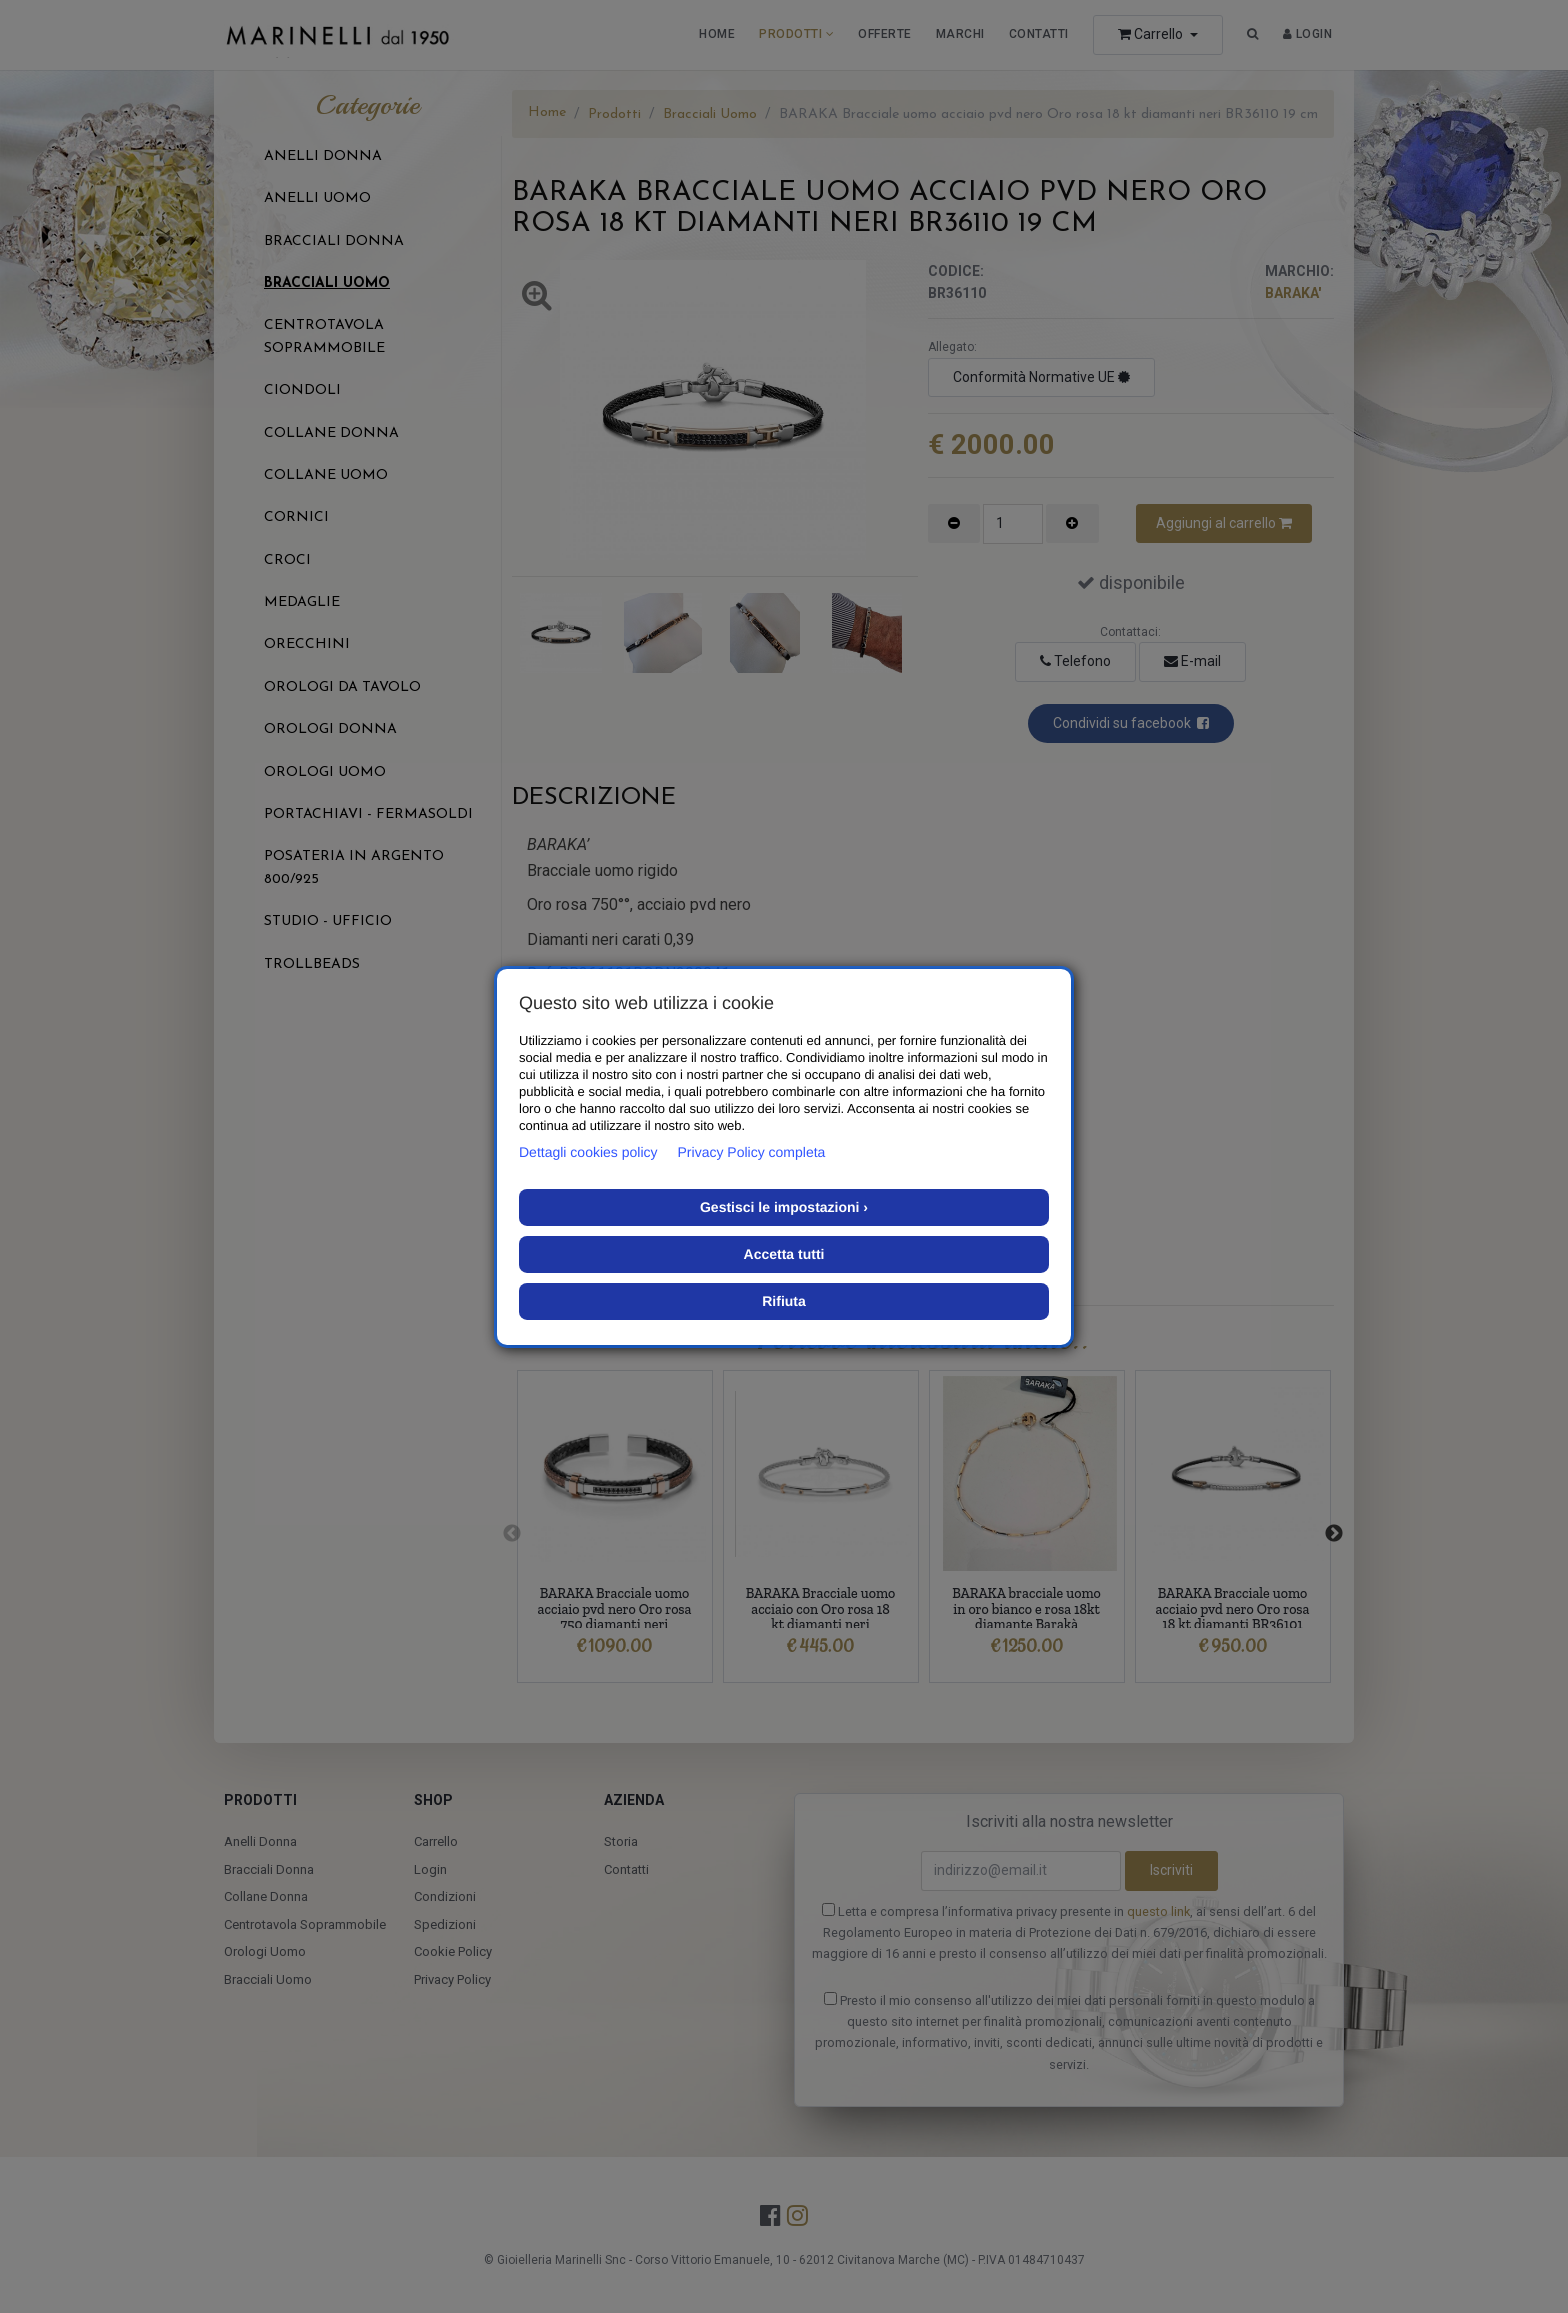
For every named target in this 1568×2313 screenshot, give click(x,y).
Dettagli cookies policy (588, 1152)
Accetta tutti (784, 1254)
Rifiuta (784, 1301)
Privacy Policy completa (752, 1152)
